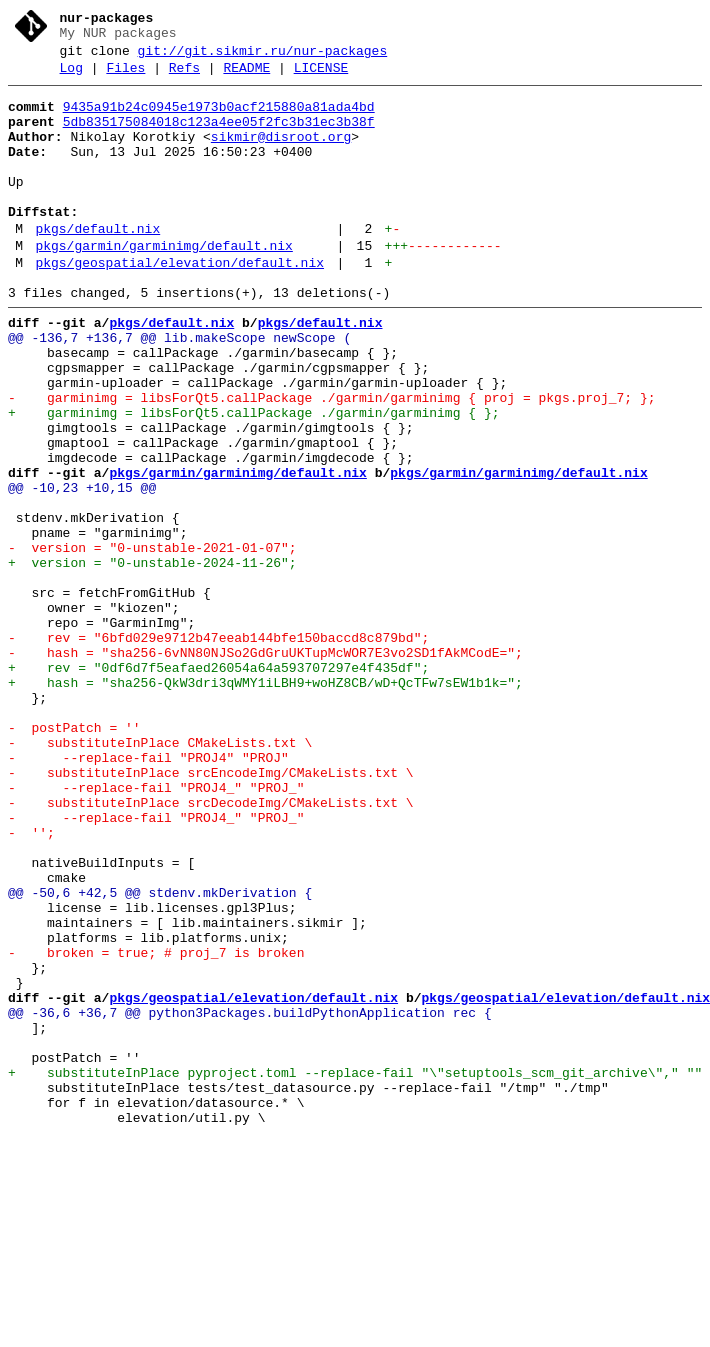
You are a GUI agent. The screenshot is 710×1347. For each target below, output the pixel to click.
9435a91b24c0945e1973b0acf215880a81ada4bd (219, 119)
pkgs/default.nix (97, 265)
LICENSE (321, 77)
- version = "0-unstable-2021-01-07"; (152, 641)
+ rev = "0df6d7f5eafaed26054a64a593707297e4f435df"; (218, 785)
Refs (184, 77)
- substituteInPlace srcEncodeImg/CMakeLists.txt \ (211, 911)
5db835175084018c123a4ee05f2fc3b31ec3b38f (219, 137)
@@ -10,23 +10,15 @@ (82, 569)
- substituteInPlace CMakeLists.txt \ (160, 875)
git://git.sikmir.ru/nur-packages (263, 57)
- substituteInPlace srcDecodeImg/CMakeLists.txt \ (211, 947)
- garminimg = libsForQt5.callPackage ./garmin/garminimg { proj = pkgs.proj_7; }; (331, 461)
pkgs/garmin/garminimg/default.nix (163, 285)
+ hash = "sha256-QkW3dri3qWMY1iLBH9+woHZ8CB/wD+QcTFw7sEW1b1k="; (265, 803)
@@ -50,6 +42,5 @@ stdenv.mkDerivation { (160, 1055)
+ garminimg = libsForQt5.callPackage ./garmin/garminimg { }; (253, 479)
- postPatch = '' (74, 857)
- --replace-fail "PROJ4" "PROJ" (148, 893)
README (246, 77)
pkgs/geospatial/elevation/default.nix (179, 305)
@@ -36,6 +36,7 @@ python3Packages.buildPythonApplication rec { (250, 1199)
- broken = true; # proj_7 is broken (156, 1127)
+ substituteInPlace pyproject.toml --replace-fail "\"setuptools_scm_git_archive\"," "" (355, 1271)
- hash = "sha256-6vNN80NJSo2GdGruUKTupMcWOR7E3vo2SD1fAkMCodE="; (265, 767)
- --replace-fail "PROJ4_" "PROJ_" (156, 929)
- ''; (31, 983)
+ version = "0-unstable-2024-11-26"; (152, 659)
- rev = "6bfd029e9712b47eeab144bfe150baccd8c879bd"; (218, 749)
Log (71, 77)
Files (125, 77)
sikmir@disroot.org (281, 155)
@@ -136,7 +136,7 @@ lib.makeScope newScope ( (179, 389)
